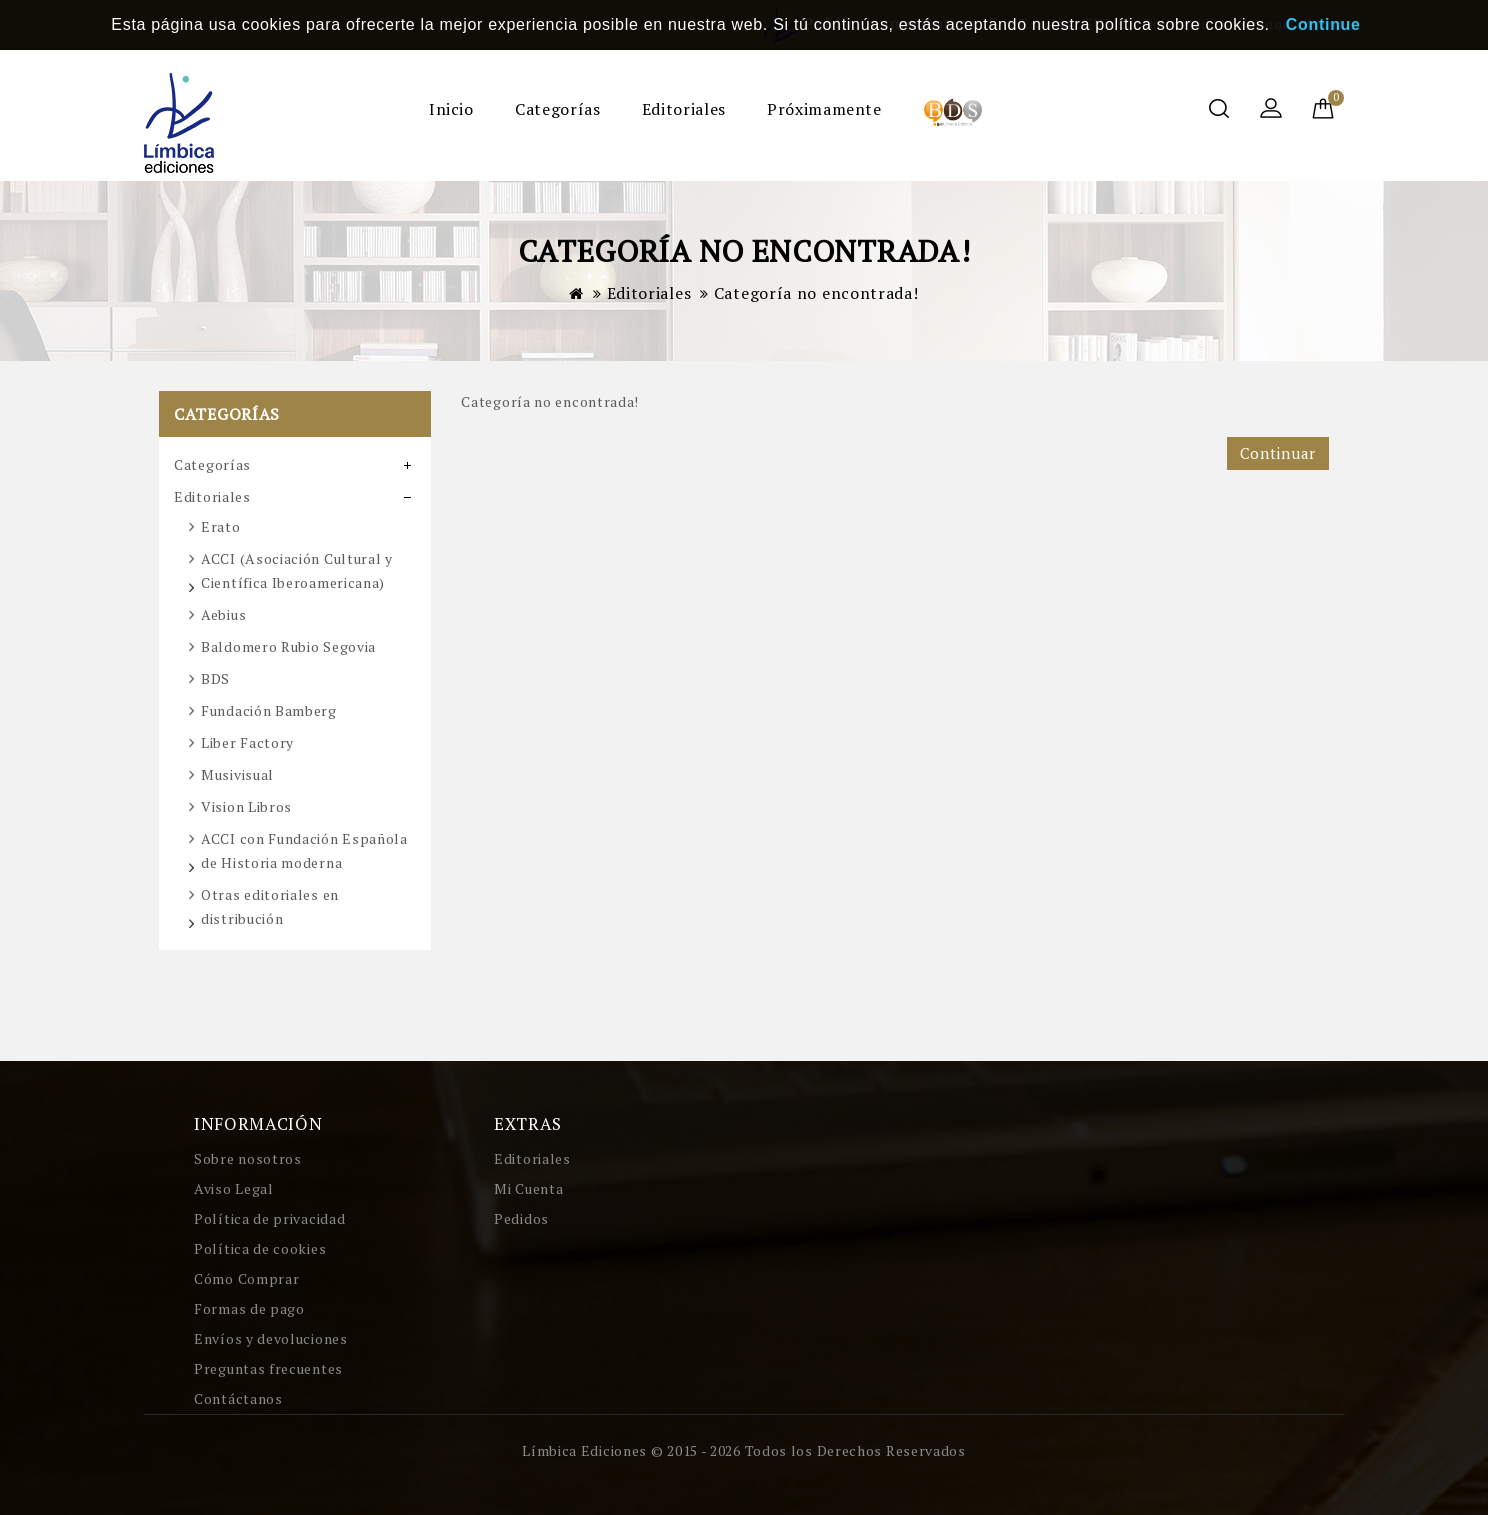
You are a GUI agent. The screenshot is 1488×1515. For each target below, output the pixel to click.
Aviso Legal (234, 1188)
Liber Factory (247, 742)
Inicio (451, 109)
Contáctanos (238, 1398)
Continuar (1278, 453)
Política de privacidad (269, 1218)
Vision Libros (246, 806)
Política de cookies (260, 1248)
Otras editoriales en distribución (270, 906)
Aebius (223, 614)
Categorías (557, 109)
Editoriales (684, 109)
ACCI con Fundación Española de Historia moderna (304, 850)
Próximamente (824, 109)
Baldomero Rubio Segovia (288, 646)
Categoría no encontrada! (816, 293)
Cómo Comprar (246, 1278)
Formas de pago (249, 1308)
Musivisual (237, 774)
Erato (221, 526)
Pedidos (521, 1218)
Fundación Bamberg (269, 710)
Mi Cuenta (528, 1188)
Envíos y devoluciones (271, 1338)
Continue (1323, 24)
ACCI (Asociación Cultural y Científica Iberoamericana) (297, 570)
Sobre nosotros (248, 1158)
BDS (215, 678)
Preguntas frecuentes (268, 1368)
